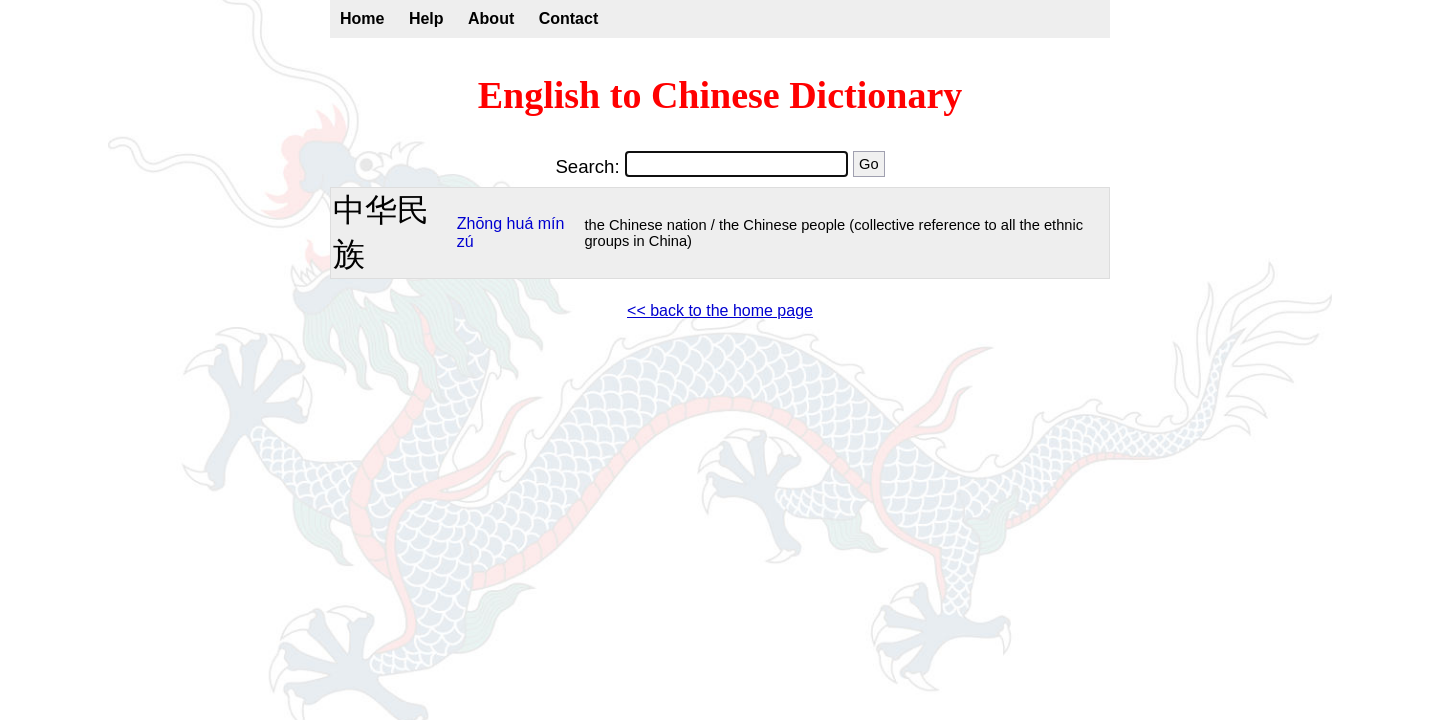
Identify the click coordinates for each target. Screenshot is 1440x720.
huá (520, 223)
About (491, 18)
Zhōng (479, 223)
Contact (569, 18)
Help (426, 18)
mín (551, 223)
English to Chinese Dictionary (720, 95)
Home (362, 18)
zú (465, 241)
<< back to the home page (720, 310)
